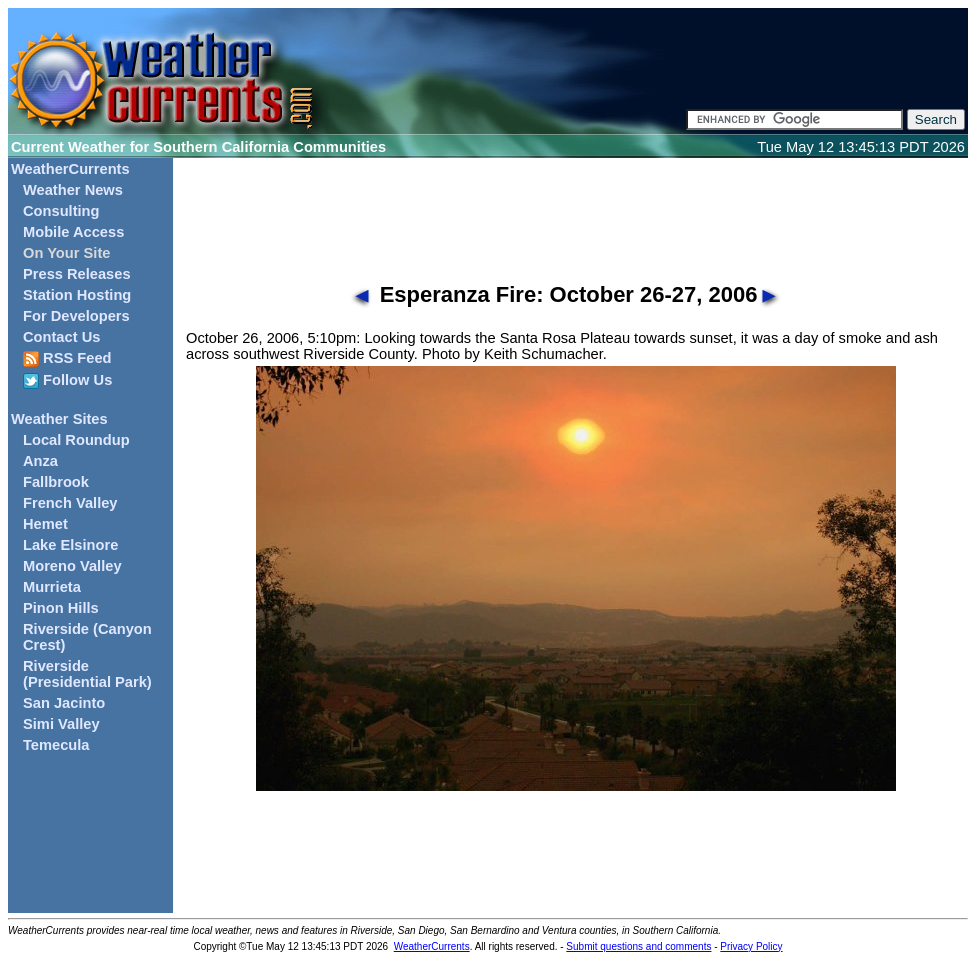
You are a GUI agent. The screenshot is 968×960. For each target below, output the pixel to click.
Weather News (73, 190)
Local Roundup (76, 440)
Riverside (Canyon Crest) (87, 637)
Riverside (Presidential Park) (87, 674)
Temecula (56, 745)
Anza (40, 461)
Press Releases (77, 274)
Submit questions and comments (638, 946)
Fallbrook (56, 482)
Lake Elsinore (70, 545)
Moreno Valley (72, 566)
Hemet (45, 524)
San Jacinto (64, 703)
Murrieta (52, 587)
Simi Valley (61, 724)
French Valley (70, 503)
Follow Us (67, 380)
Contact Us (61, 337)
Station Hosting (77, 295)
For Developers (76, 316)
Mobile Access (73, 232)
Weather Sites (59, 419)
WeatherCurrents (70, 169)
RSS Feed (67, 358)
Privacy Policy (751, 946)
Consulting (61, 211)
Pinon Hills (61, 608)
